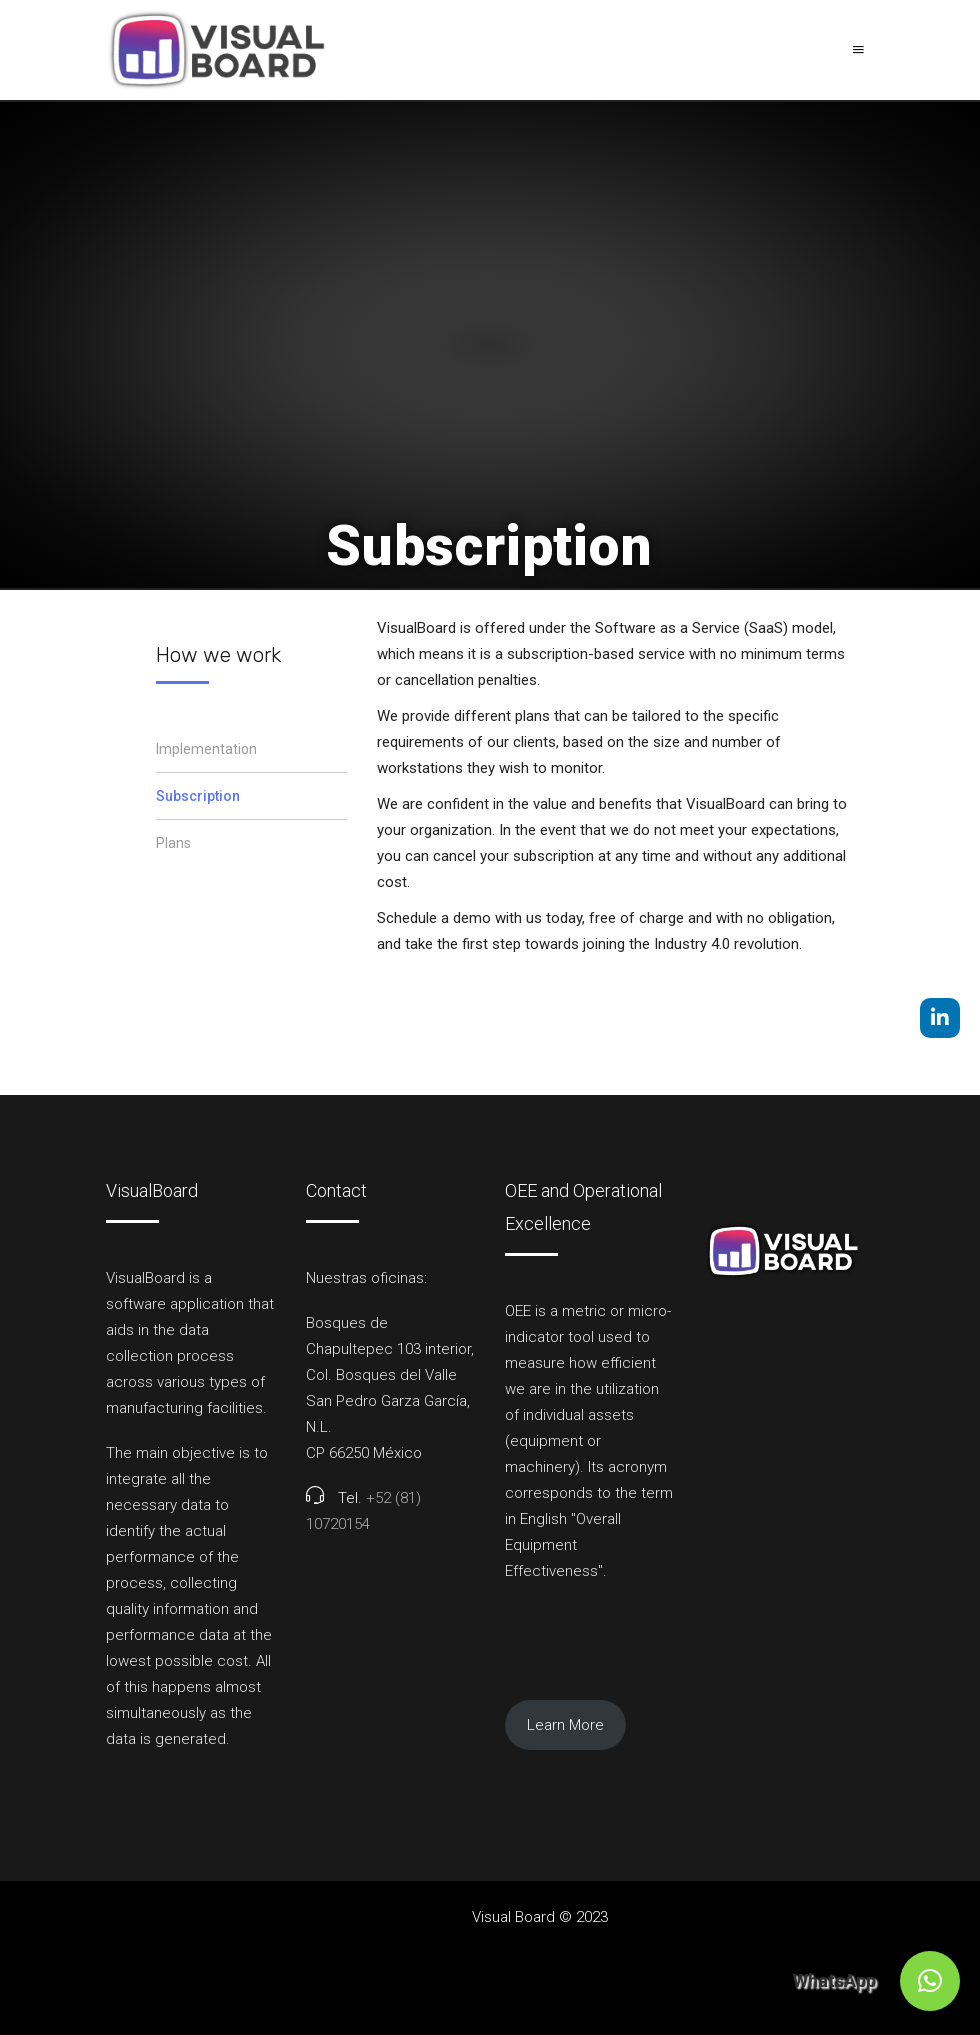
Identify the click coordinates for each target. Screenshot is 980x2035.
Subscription (198, 796)
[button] (930, 1981)
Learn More (565, 1725)
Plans (173, 843)
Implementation (206, 749)
